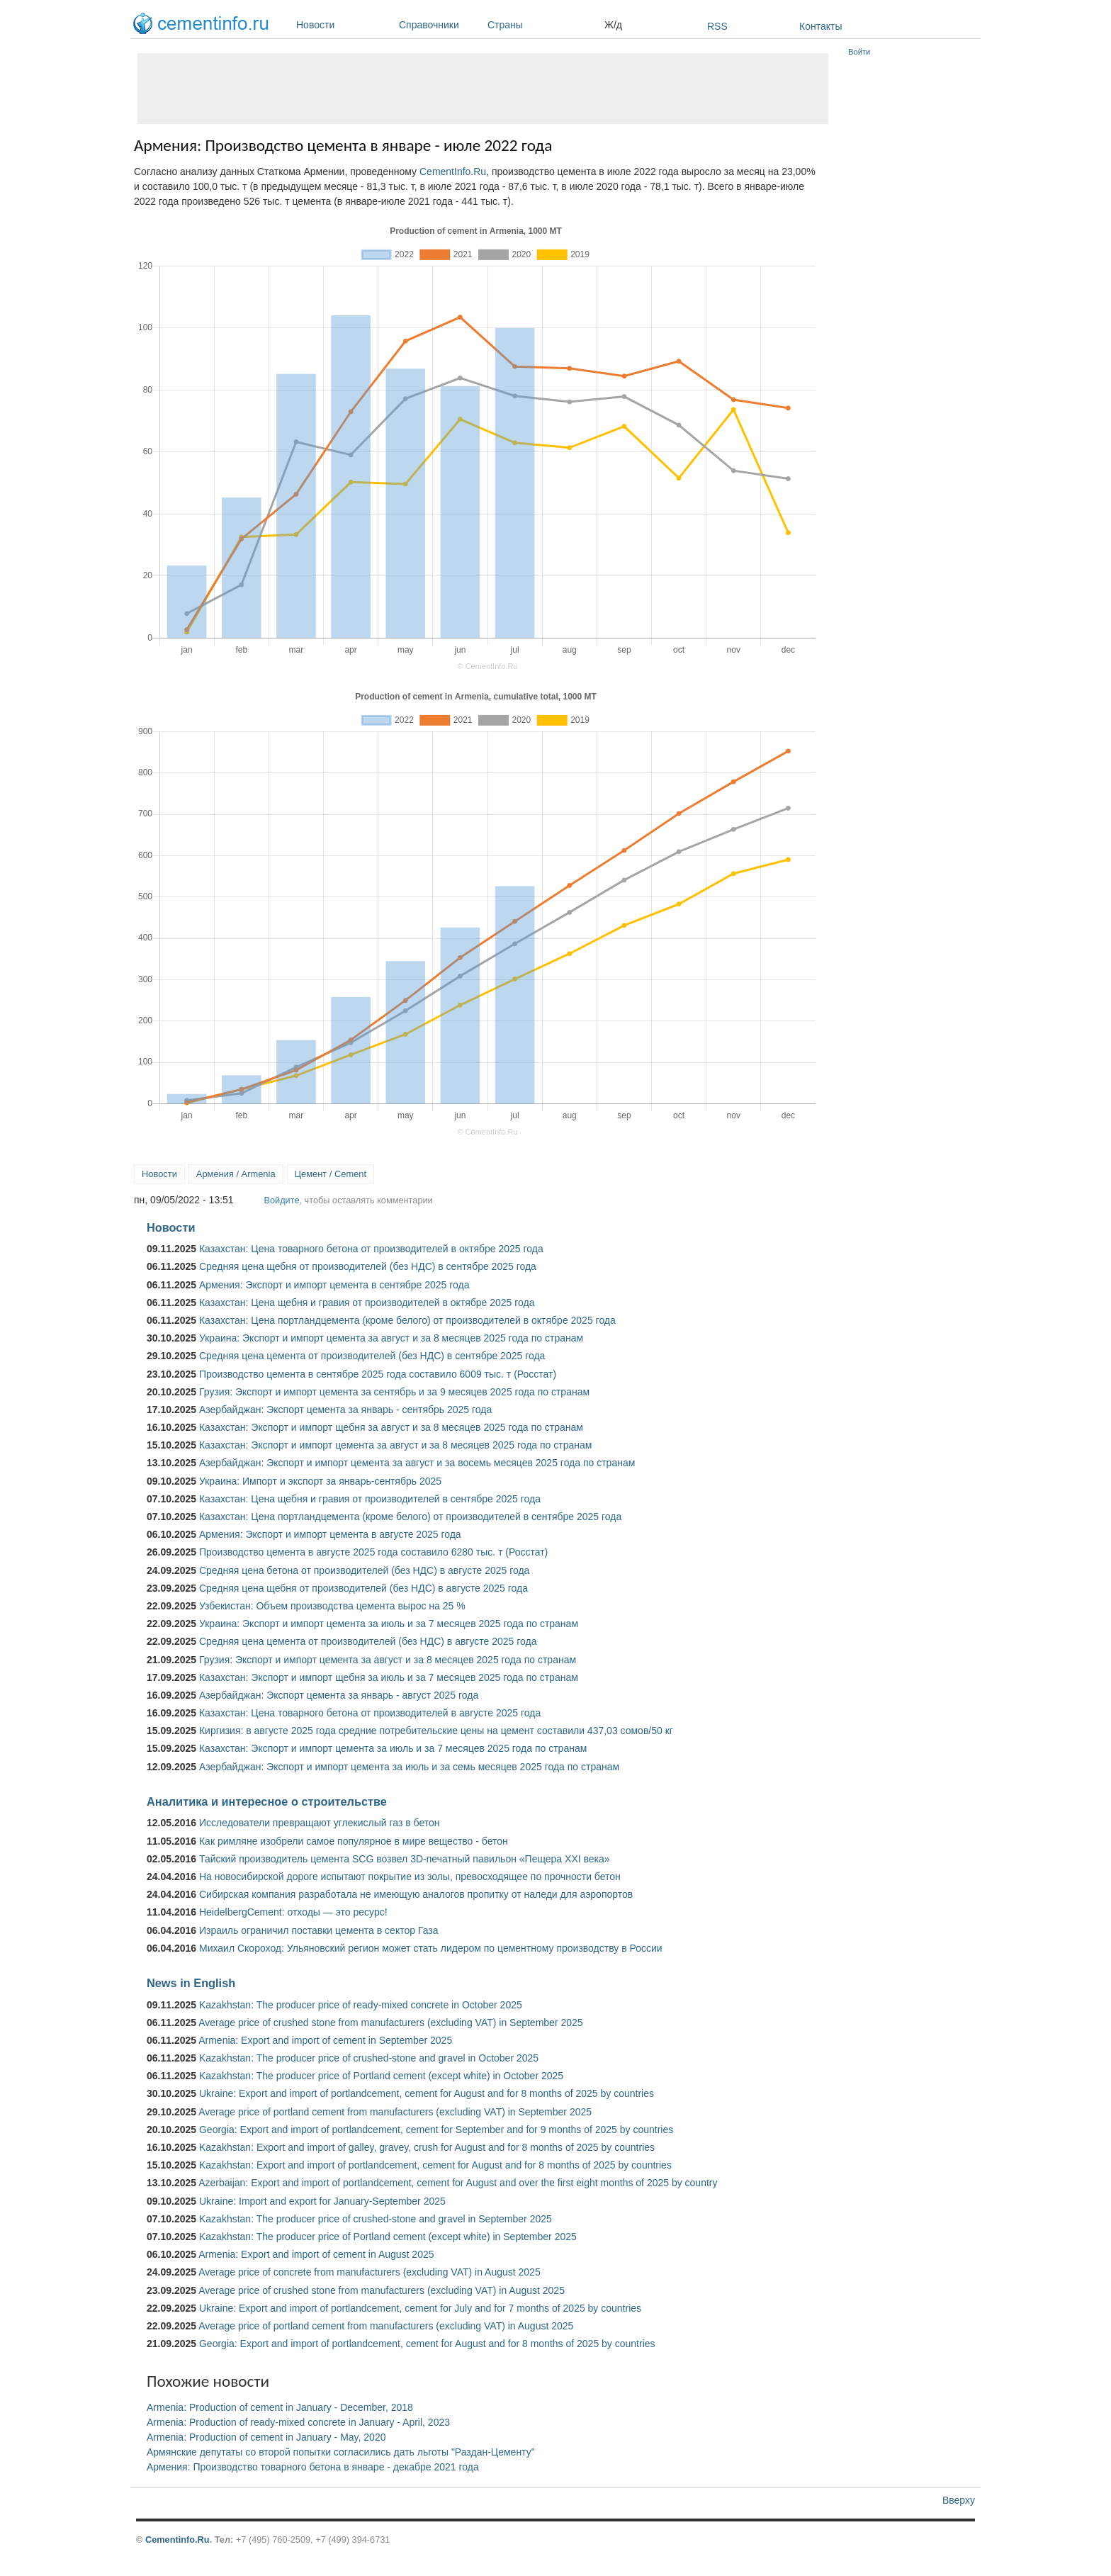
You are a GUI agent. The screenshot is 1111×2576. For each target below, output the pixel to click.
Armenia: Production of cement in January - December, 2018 (280, 2407)
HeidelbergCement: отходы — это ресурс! (293, 1912)
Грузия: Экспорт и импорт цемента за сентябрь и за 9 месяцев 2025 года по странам (394, 1391)
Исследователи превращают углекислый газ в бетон (319, 1822)
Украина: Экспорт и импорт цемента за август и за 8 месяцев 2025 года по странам (391, 1338)
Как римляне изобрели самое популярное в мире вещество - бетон (353, 1841)
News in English (191, 1982)
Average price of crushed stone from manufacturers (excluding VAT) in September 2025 (390, 2022)
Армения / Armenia (236, 1174)
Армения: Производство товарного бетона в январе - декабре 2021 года (313, 2467)
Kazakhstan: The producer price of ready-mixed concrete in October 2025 (360, 2004)
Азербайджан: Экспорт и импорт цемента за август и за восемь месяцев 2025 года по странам (417, 1462)
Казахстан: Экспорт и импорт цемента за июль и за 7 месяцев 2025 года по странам (393, 1748)
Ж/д (613, 25)
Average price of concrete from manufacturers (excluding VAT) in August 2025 (369, 2272)
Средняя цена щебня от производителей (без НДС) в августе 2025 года (363, 1588)
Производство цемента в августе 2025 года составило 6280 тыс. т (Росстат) (373, 1552)
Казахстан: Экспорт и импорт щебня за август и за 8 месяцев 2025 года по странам (391, 1427)
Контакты (820, 26)
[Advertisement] (483, 88)
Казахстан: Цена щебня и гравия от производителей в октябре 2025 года (367, 1302)
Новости (344, 25)
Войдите (281, 1200)
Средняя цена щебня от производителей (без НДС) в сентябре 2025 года (367, 1266)
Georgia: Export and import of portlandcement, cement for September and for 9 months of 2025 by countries (436, 2129)
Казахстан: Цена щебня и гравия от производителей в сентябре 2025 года (370, 1498)
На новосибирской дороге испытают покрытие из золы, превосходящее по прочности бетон (410, 1876)
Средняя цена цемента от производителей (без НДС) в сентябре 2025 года (372, 1355)
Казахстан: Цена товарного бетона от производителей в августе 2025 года (370, 1713)
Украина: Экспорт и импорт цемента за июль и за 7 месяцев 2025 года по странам (388, 1623)
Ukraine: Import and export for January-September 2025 (322, 2201)
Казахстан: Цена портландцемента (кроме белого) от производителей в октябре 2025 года (407, 1320)
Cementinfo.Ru (177, 2539)
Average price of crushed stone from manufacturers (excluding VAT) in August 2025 (381, 2290)
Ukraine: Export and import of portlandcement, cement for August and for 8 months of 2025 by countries (426, 2093)
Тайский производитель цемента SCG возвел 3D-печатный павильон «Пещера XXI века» (404, 1858)
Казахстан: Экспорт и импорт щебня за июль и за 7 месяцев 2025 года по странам (388, 1677)
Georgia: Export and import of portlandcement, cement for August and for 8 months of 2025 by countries (427, 2343)
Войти (859, 51)
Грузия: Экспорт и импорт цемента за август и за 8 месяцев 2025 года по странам (387, 1659)
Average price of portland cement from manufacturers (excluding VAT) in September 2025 (395, 2111)
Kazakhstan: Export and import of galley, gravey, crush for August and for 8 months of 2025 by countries (427, 2147)
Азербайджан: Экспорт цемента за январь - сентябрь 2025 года (345, 1409)
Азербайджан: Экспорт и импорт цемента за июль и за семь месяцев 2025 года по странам (409, 1766)
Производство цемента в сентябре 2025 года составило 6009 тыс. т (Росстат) (377, 1374)
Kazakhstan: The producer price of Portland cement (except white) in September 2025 (388, 2236)
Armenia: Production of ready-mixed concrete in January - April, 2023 (298, 2422)
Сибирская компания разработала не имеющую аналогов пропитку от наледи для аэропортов (416, 1894)
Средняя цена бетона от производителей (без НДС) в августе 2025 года (364, 1570)
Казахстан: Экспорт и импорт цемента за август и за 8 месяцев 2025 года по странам (395, 1445)
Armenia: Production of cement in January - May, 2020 (266, 2437)
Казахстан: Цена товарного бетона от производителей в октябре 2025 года (371, 1248)
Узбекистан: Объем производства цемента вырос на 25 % (332, 1606)
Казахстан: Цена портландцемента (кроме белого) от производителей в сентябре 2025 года (410, 1516)
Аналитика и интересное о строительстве (267, 1801)
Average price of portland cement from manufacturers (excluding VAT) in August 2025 (385, 2326)
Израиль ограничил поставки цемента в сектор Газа (319, 1930)
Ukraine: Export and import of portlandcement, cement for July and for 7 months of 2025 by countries (420, 2308)
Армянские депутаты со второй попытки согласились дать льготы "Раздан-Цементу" (341, 2452)
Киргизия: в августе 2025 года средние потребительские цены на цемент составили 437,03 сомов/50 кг (436, 1730)
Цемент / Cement (331, 1174)
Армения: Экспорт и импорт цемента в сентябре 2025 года (334, 1284)
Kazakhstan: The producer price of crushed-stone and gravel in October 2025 (368, 2058)
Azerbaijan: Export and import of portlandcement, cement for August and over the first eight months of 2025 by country (457, 2182)
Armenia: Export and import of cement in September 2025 (325, 2040)
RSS (717, 26)
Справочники (439, 25)
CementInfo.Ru (452, 171)
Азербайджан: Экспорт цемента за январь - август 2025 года (338, 1695)
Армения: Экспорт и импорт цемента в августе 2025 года (330, 1534)
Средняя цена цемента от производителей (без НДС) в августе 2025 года (368, 1641)
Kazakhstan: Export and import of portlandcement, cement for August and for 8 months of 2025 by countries (435, 2165)
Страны (542, 25)
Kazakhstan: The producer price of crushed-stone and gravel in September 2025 (375, 2219)
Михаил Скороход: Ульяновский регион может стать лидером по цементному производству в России (430, 1948)
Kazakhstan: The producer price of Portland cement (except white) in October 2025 (381, 2075)
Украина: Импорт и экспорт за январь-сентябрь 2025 (320, 1481)
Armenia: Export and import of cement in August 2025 (316, 2254)
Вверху (958, 2500)
